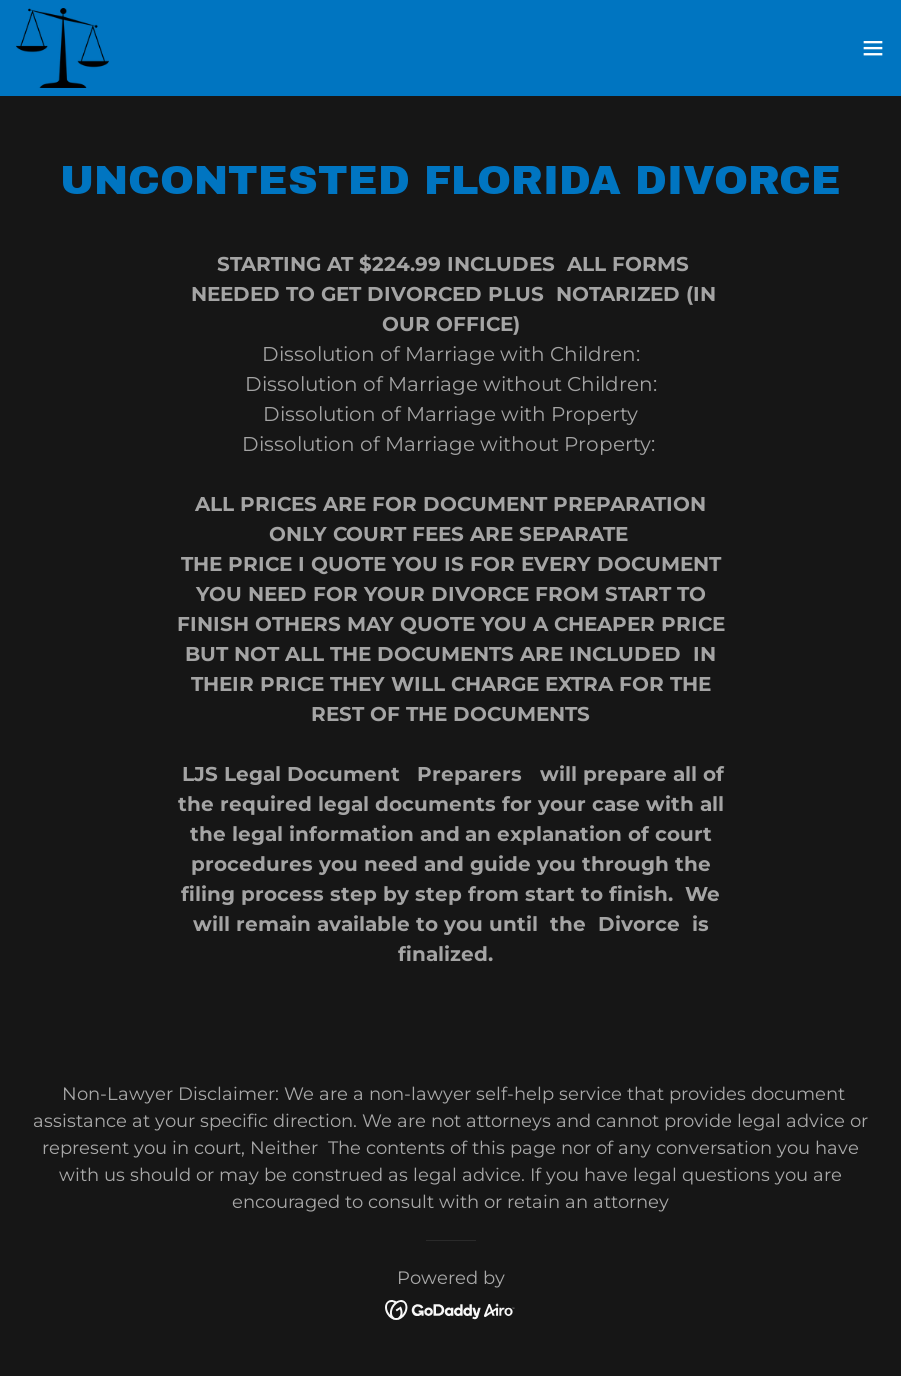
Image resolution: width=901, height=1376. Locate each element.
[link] (62, 48)
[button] (873, 48)
